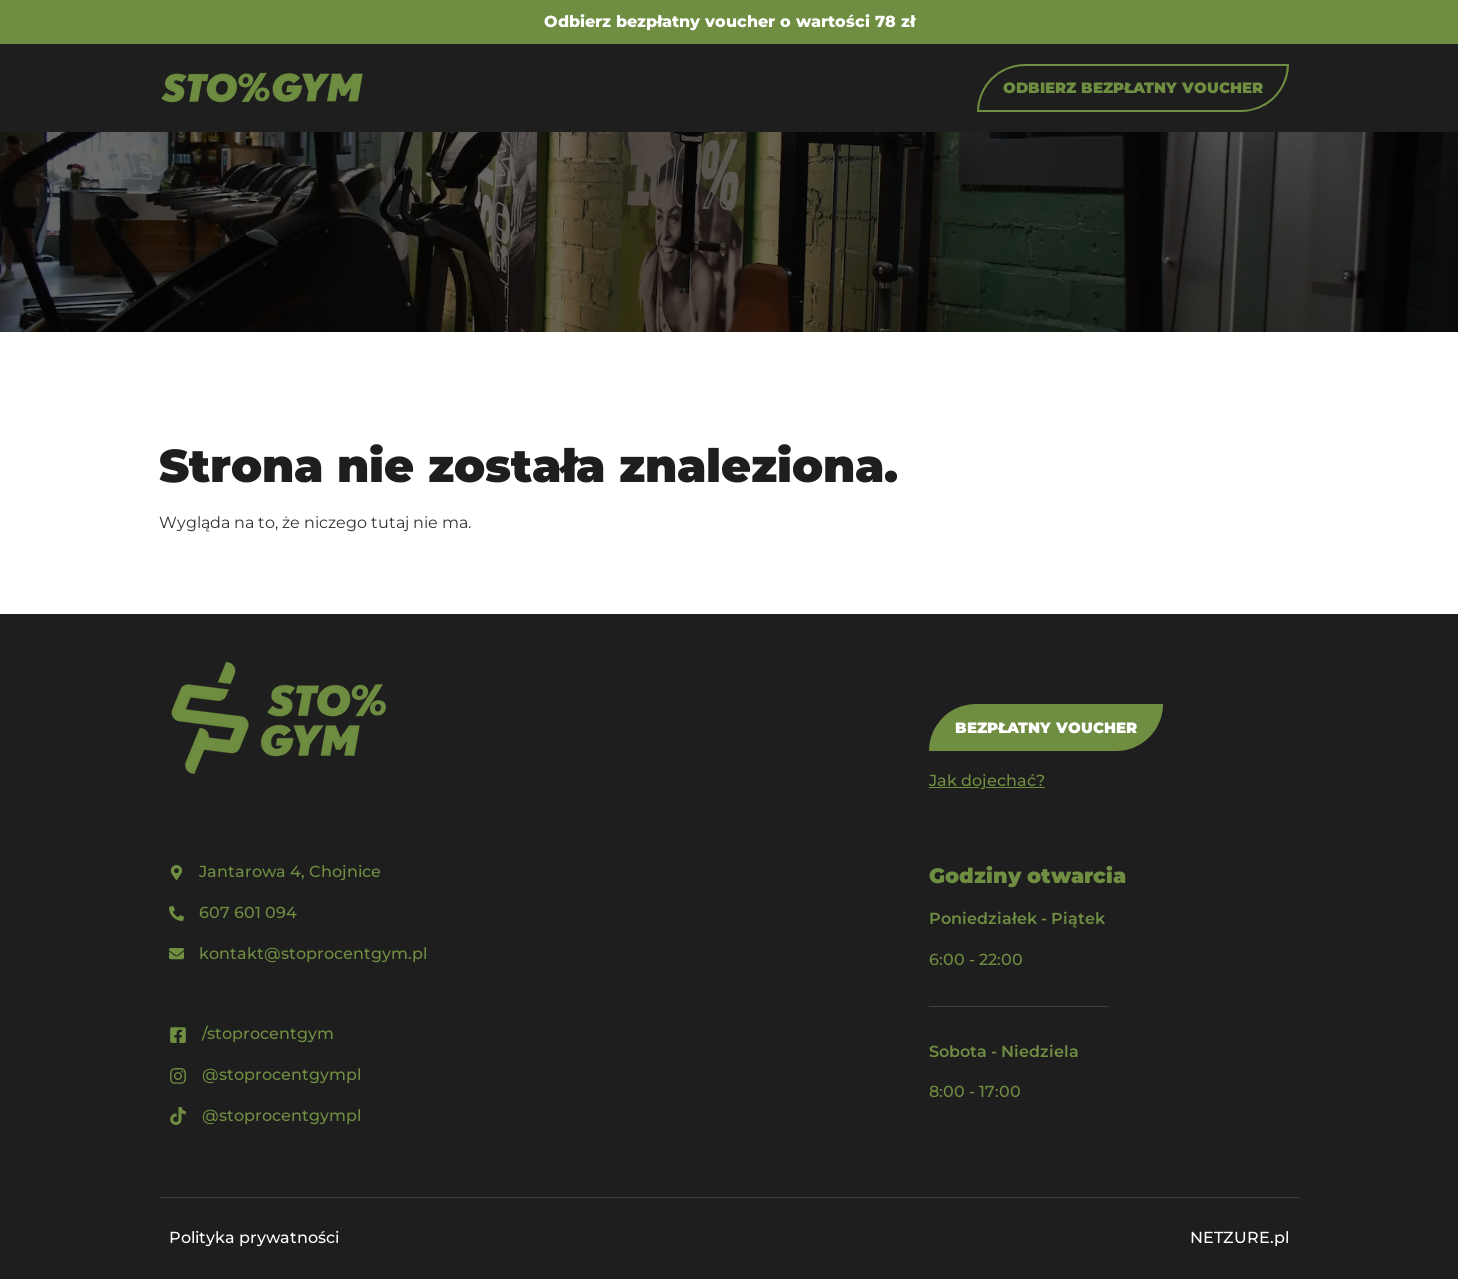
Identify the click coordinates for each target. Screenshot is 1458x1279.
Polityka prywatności (254, 1237)
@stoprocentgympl (281, 1074)
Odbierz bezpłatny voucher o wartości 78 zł (729, 21)
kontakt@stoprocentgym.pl (313, 953)
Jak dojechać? (987, 780)
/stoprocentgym (268, 1033)
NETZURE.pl (1239, 1237)
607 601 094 (248, 912)
